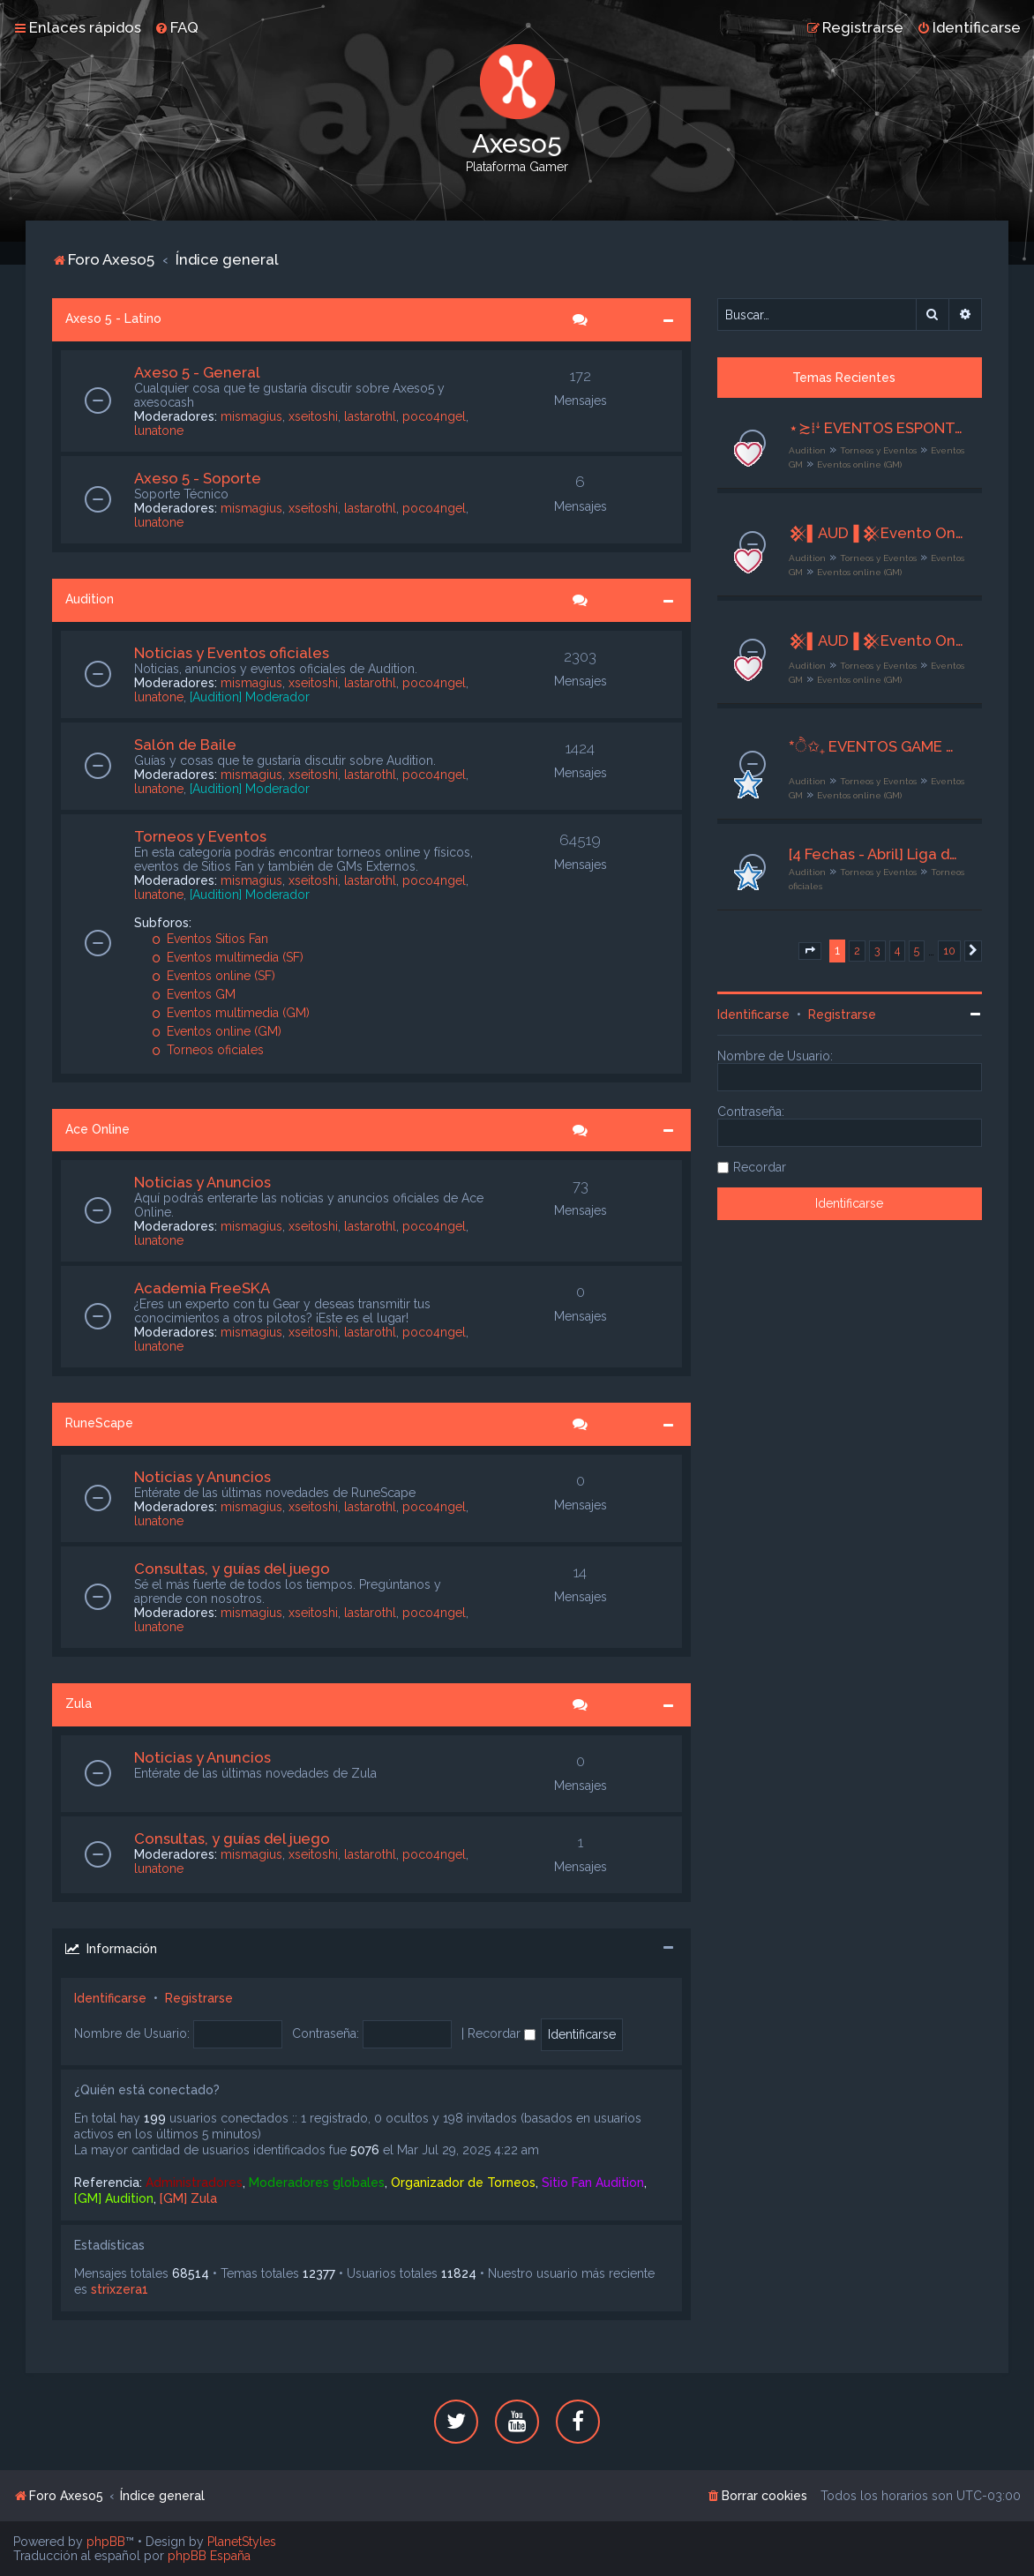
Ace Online (97, 1129)
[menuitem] (176, 27)
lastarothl (370, 416)
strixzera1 (119, 2289)
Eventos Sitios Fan (210, 939)
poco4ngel (434, 416)
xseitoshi (313, 416)
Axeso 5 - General (197, 372)
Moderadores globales (317, 2182)
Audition (89, 599)
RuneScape (99, 1423)
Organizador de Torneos (463, 2182)
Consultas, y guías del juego (232, 1568)
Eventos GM (194, 994)
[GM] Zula (188, 2198)
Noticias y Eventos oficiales (231, 653)
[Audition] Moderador (250, 697)
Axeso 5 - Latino (113, 318)
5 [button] (916, 950)
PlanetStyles (241, 2542)
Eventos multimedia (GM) (231, 1013)
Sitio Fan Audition (593, 2182)
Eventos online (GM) (216, 1031)
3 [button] (877, 950)
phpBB (105, 2542)
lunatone (159, 430)
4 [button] (897, 950)
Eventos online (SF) (213, 976)
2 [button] (857, 950)
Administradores (194, 2182)
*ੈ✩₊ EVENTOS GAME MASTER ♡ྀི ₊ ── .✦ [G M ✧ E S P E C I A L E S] (876, 746)
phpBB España (209, 2556)
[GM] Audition (114, 2198)
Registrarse (199, 1998)
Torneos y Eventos (200, 836)
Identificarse (110, 1998)
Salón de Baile (185, 744)
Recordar (502, 2033)
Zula (78, 1703)
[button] (809, 951)
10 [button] (949, 950)
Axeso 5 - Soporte (197, 478)
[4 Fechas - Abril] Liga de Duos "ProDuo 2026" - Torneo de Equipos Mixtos (876, 854)
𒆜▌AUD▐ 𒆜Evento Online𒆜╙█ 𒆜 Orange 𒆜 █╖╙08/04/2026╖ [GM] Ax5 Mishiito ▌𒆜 (876, 533)
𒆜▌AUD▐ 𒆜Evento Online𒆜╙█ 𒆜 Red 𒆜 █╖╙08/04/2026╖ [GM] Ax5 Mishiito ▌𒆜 (876, 640)
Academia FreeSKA (202, 1288)
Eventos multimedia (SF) (227, 957)
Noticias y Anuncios (202, 1182)
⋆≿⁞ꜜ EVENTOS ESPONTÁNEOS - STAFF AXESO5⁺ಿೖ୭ (876, 428)
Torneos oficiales (208, 1050)
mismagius (251, 416)
